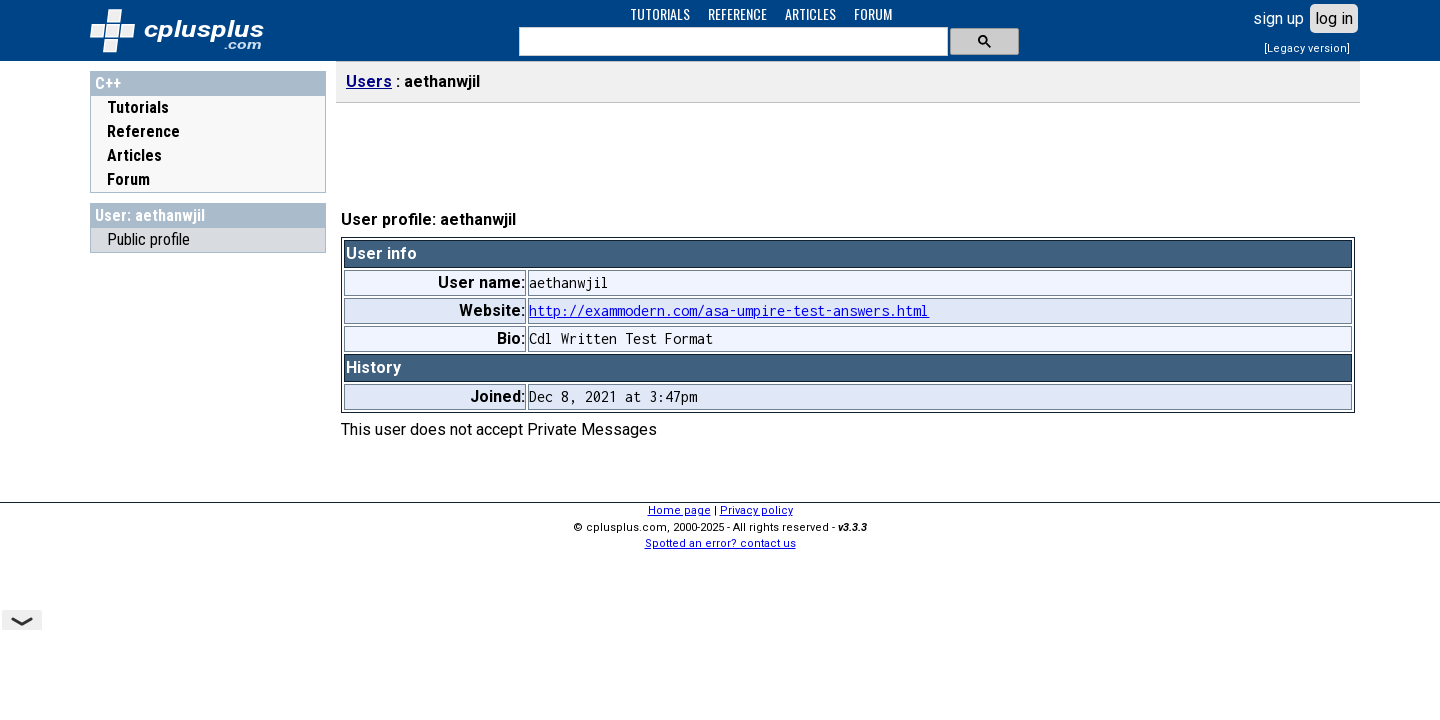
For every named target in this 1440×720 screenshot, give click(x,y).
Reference (143, 131)
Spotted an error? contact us (720, 543)
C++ (108, 83)
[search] (731, 42)
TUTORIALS (660, 13)
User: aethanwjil (150, 215)
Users (369, 81)
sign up (1278, 18)
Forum (128, 179)
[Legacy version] (1307, 48)
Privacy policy (756, 510)
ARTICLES (810, 13)
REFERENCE (737, 13)
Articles (134, 155)
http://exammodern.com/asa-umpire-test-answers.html (729, 310)
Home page (679, 510)
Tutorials (138, 107)
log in (1334, 18)
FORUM (873, 13)
